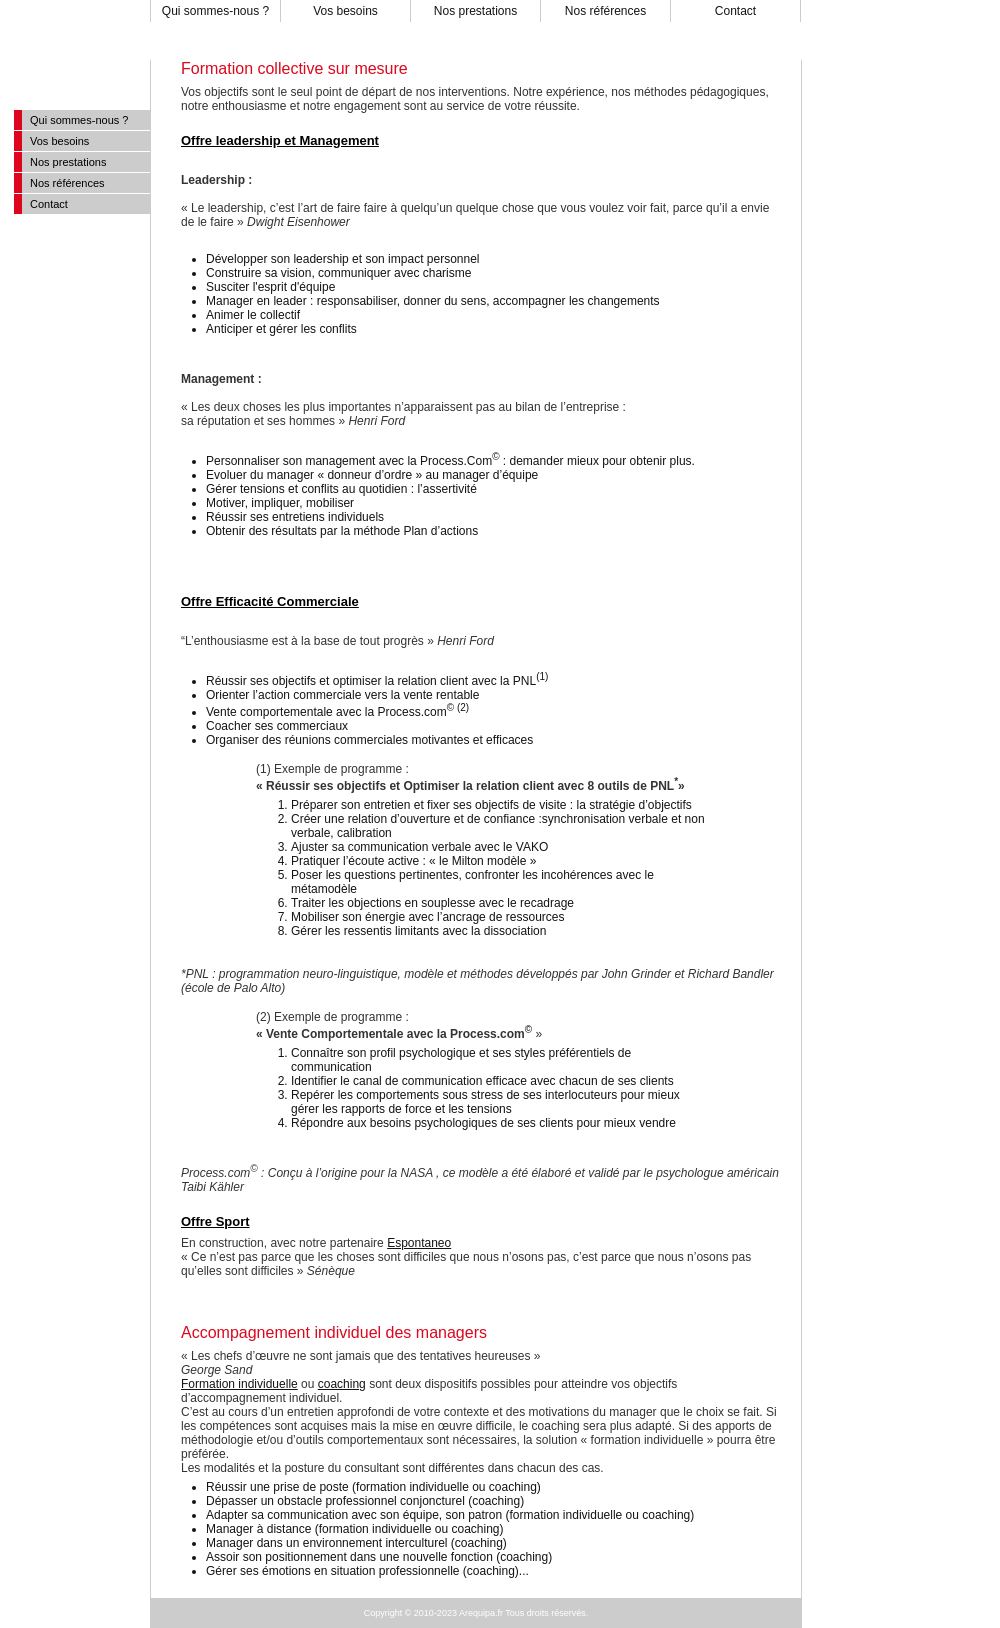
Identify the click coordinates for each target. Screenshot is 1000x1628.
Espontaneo (419, 1243)
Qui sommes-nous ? (215, 11)
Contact (735, 11)
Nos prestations (475, 11)
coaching (342, 1384)
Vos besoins (345, 11)
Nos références (605, 11)
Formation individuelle (239, 1384)
